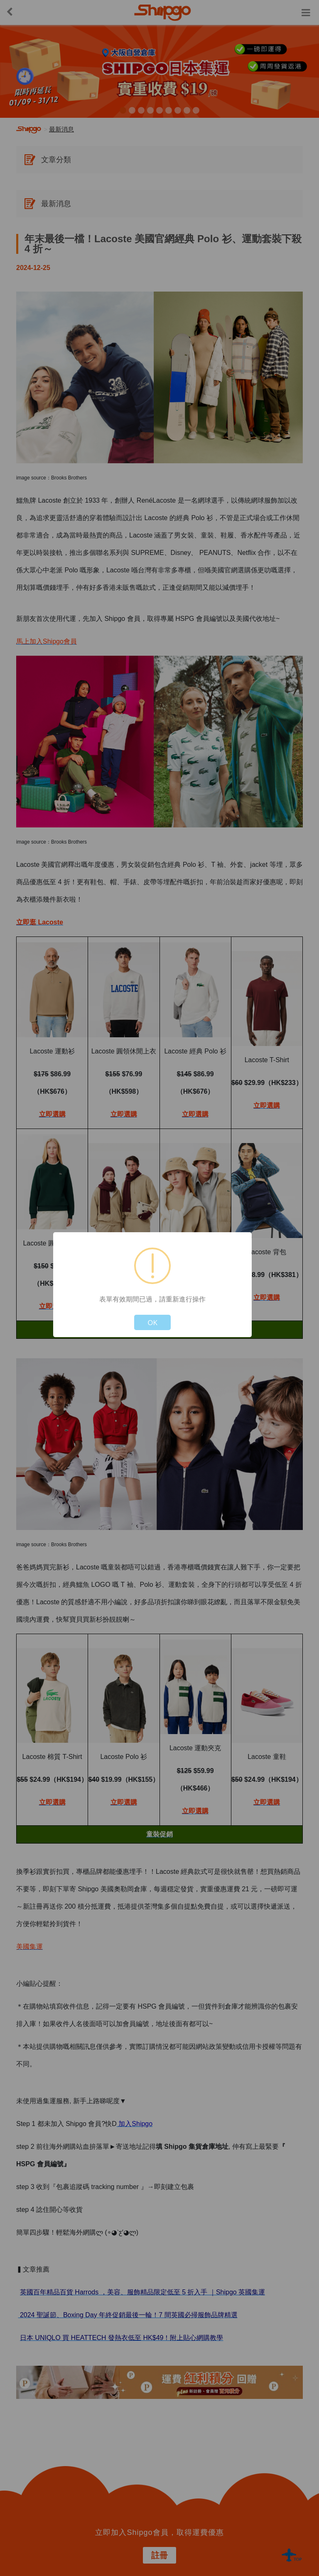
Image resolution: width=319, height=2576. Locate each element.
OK (152, 1322)
